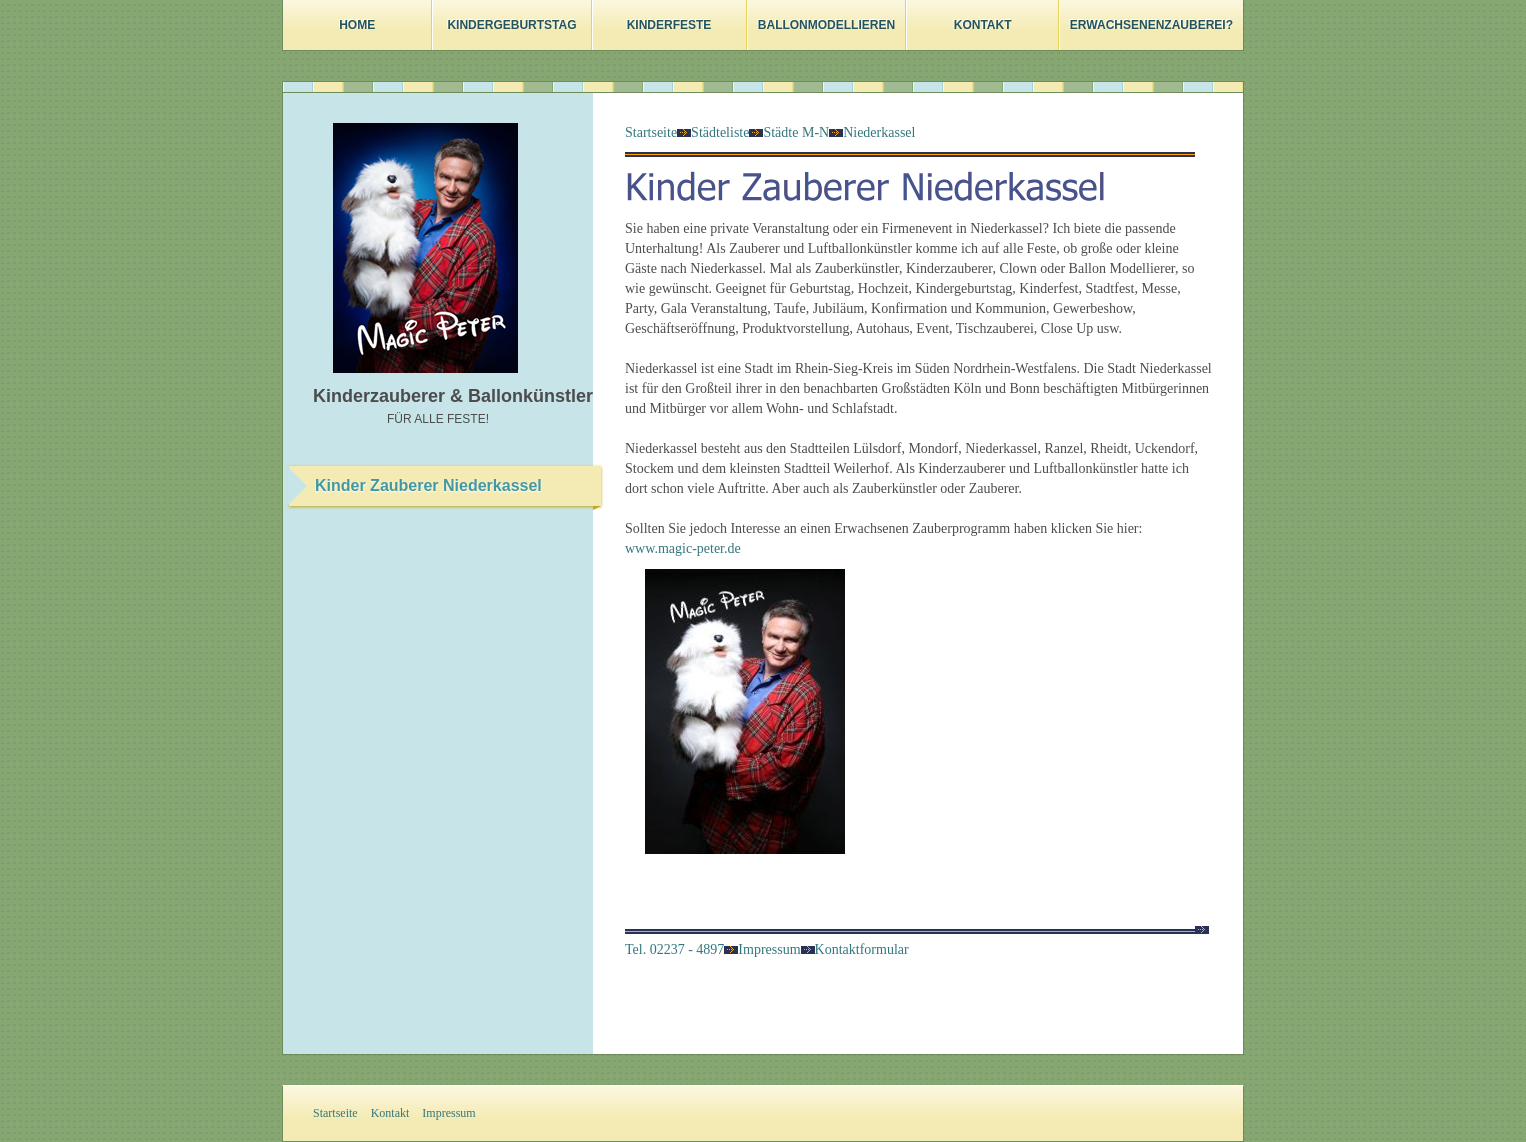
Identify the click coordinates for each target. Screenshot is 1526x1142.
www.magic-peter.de (683, 548)
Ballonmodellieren (826, 25)
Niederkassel (879, 132)
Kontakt (983, 25)
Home (357, 25)
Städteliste (720, 132)
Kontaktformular (855, 949)
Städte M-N (796, 132)
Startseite (651, 132)
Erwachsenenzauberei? (1151, 25)
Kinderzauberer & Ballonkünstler (453, 396)
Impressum (762, 949)
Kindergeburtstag (511, 25)
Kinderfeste (669, 25)
